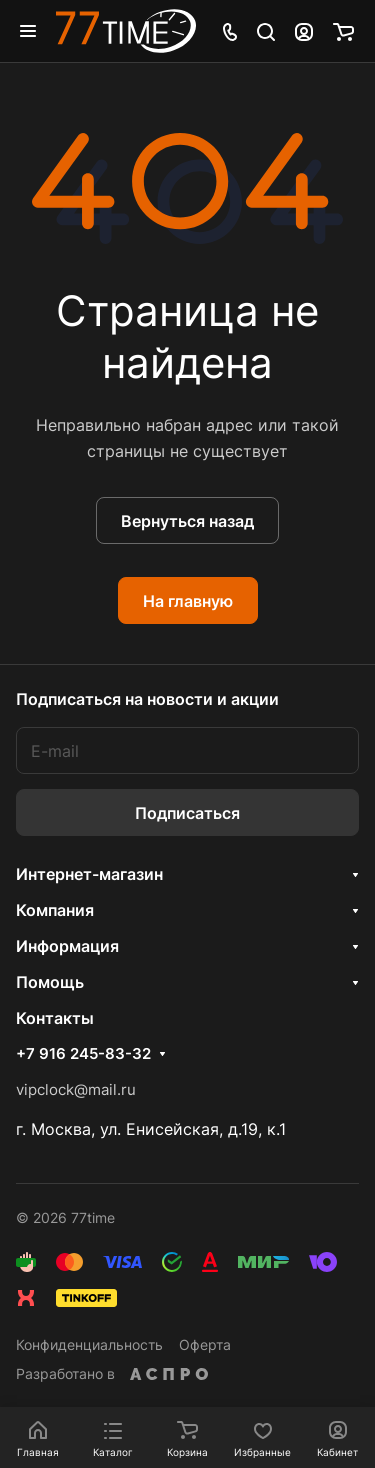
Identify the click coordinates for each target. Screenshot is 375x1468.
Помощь (50, 982)
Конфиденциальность (89, 1344)
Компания (55, 910)
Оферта (205, 1344)
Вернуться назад (187, 521)
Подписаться (187, 813)
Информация (67, 946)
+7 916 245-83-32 (83, 1054)
